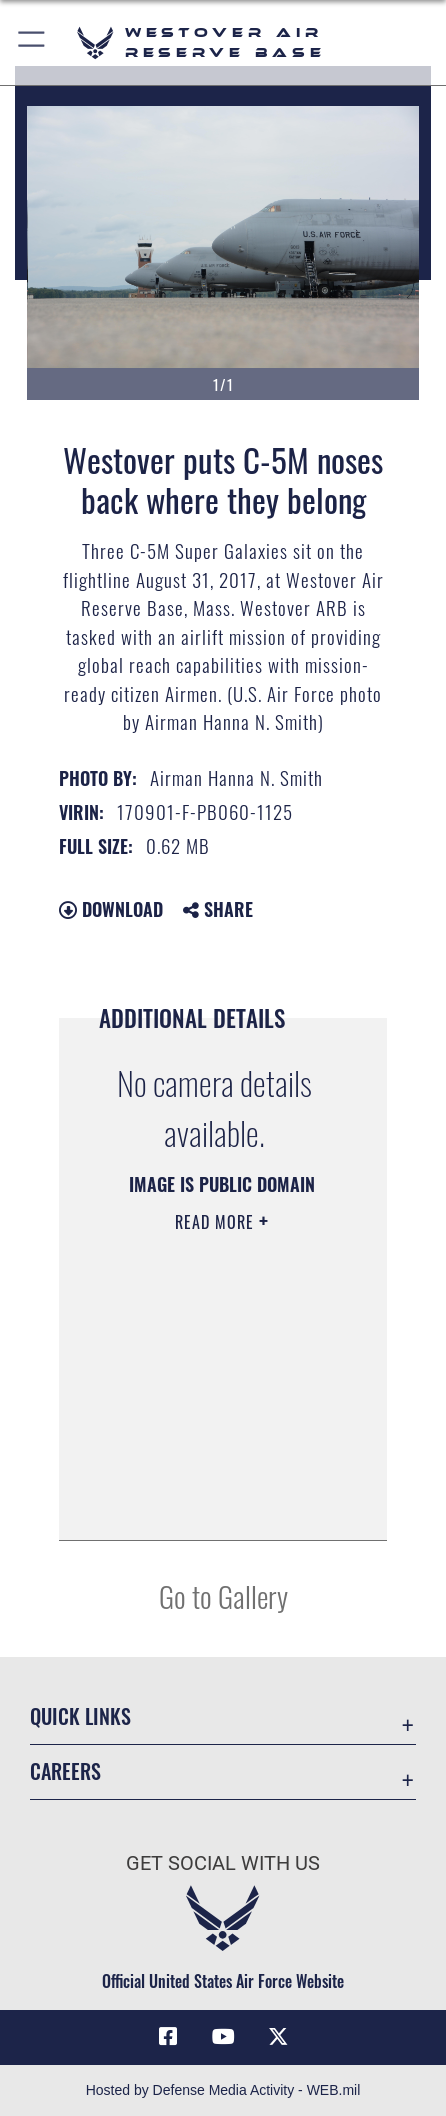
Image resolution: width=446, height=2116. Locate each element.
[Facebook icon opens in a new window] (168, 2037)
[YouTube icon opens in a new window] (223, 2037)
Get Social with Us (223, 1863)
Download (111, 909)
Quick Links (80, 1716)
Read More (217, 1222)
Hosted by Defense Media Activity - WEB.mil (223, 2090)
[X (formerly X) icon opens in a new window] (278, 2037)
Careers (65, 1771)
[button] (32, 42)
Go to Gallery (223, 1595)
